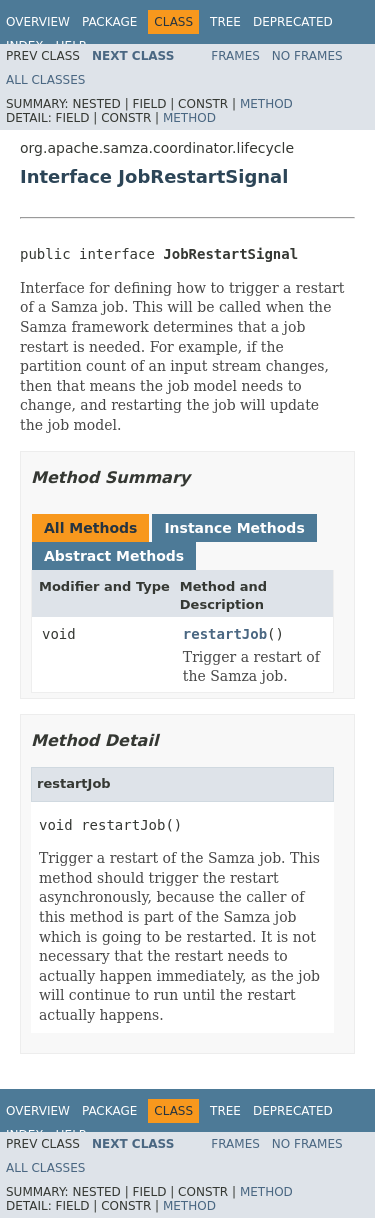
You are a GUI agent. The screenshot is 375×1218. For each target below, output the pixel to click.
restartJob (225, 634)
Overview (38, 22)
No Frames (307, 56)
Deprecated (293, 22)
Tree (225, 22)
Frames (235, 56)
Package (109, 22)
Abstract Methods (114, 556)
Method (266, 104)
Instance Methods (234, 528)
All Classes (45, 80)
